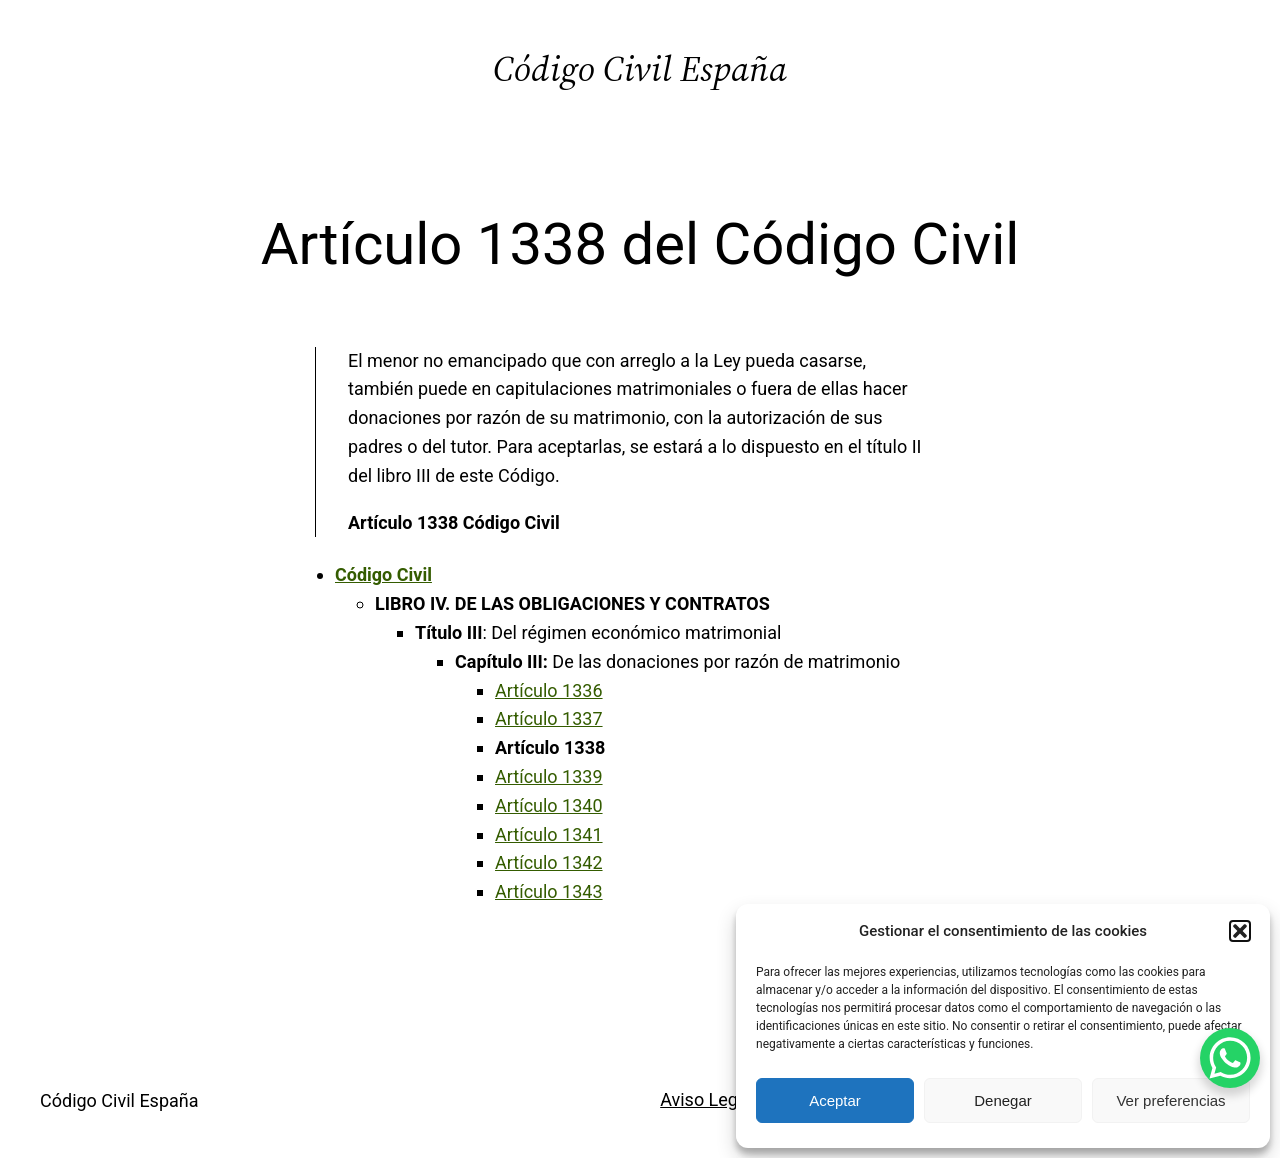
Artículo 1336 (549, 690)
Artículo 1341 (549, 834)
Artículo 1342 (549, 862)
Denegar (1003, 1100)
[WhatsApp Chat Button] (1230, 1058)
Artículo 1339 (549, 776)
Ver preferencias (1170, 1100)
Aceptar (835, 1100)
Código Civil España (640, 68)
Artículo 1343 (549, 891)
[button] (1240, 931)
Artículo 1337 (549, 718)
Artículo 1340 (549, 805)
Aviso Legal (706, 1099)
